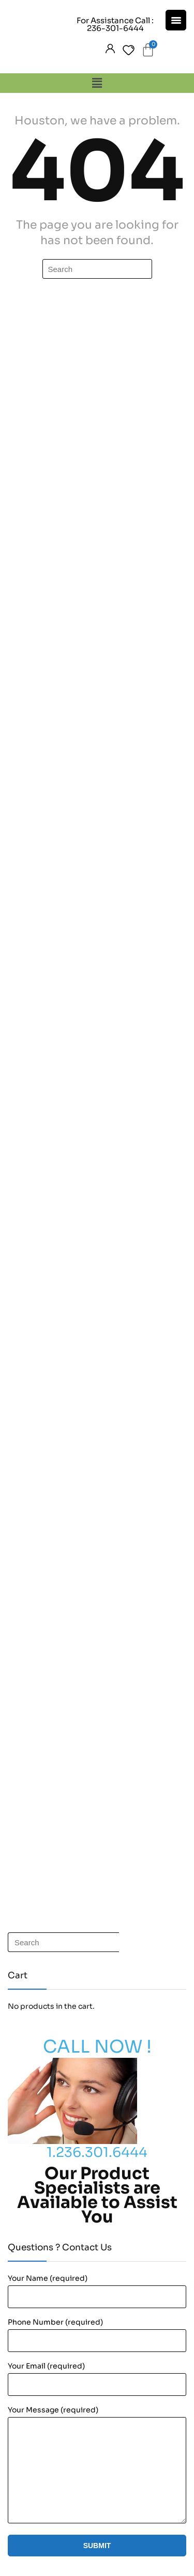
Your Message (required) (53, 2409)
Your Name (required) (47, 2278)
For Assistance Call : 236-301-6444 (115, 24)
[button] (97, 83)
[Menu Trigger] (176, 20)
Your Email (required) (46, 2366)
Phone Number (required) (55, 2322)
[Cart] (148, 49)
